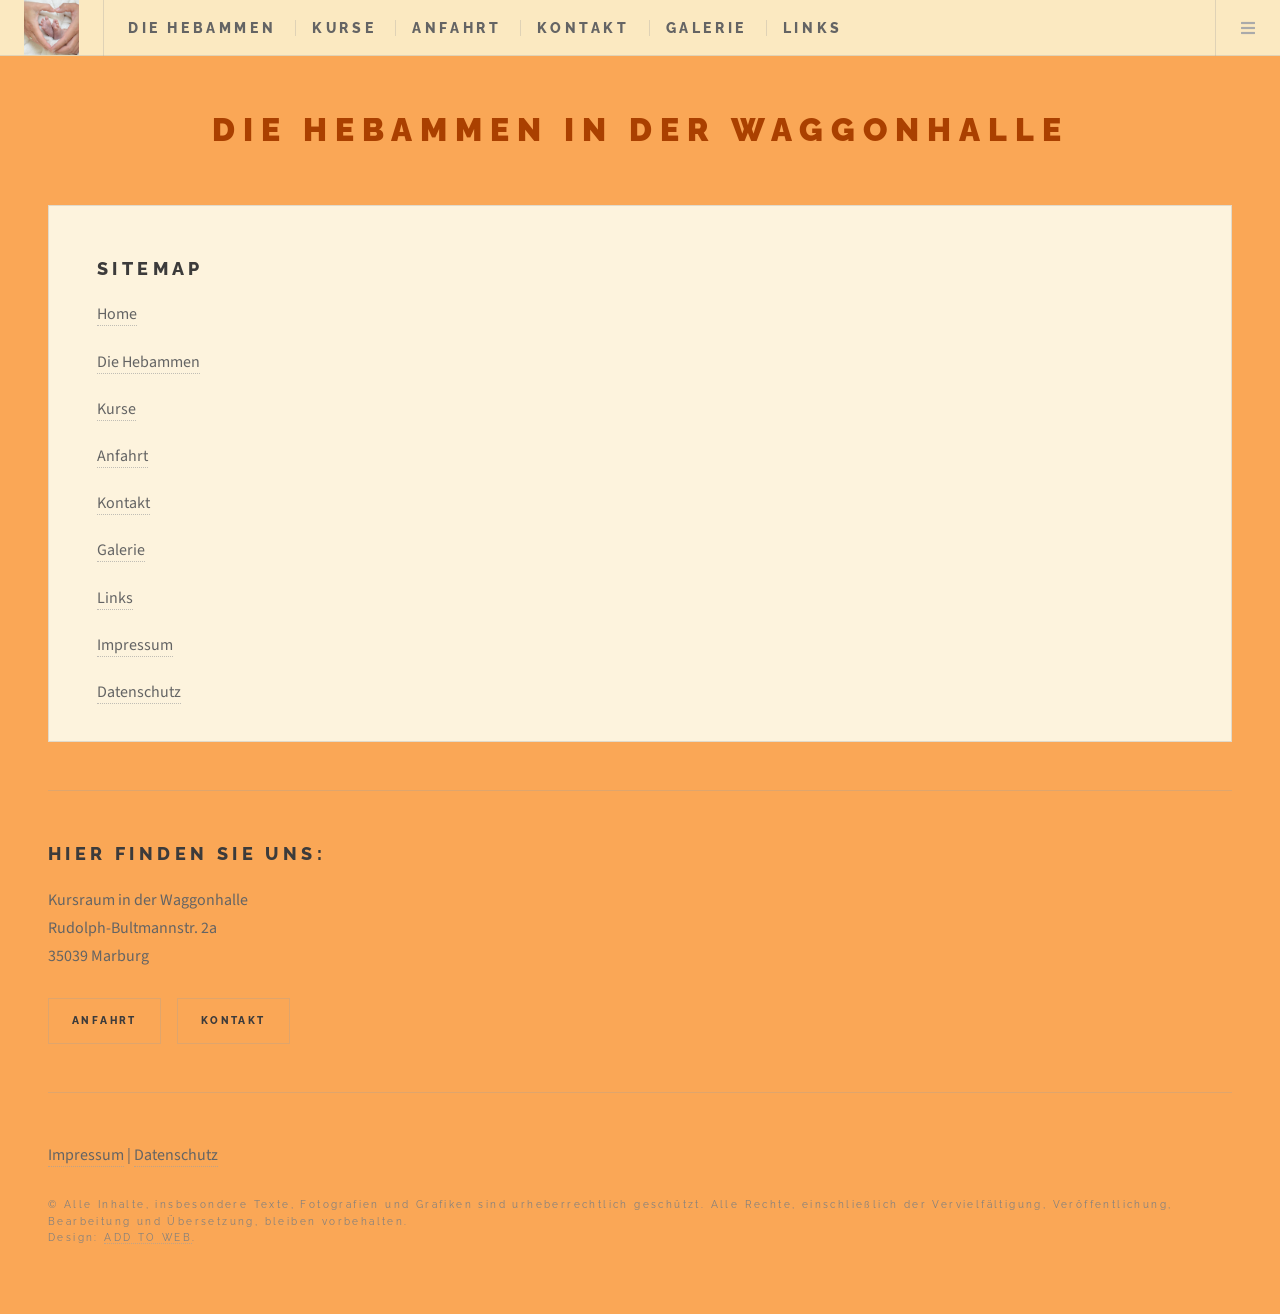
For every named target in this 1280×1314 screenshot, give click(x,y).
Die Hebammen (202, 27)
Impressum (135, 645)
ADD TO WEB (148, 1237)
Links (813, 27)
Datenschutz (139, 692)
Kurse (344, 27)
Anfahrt (456, 27)
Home (117, 314)
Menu (1248, 28)
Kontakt (583, 27)
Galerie (706, 27)
